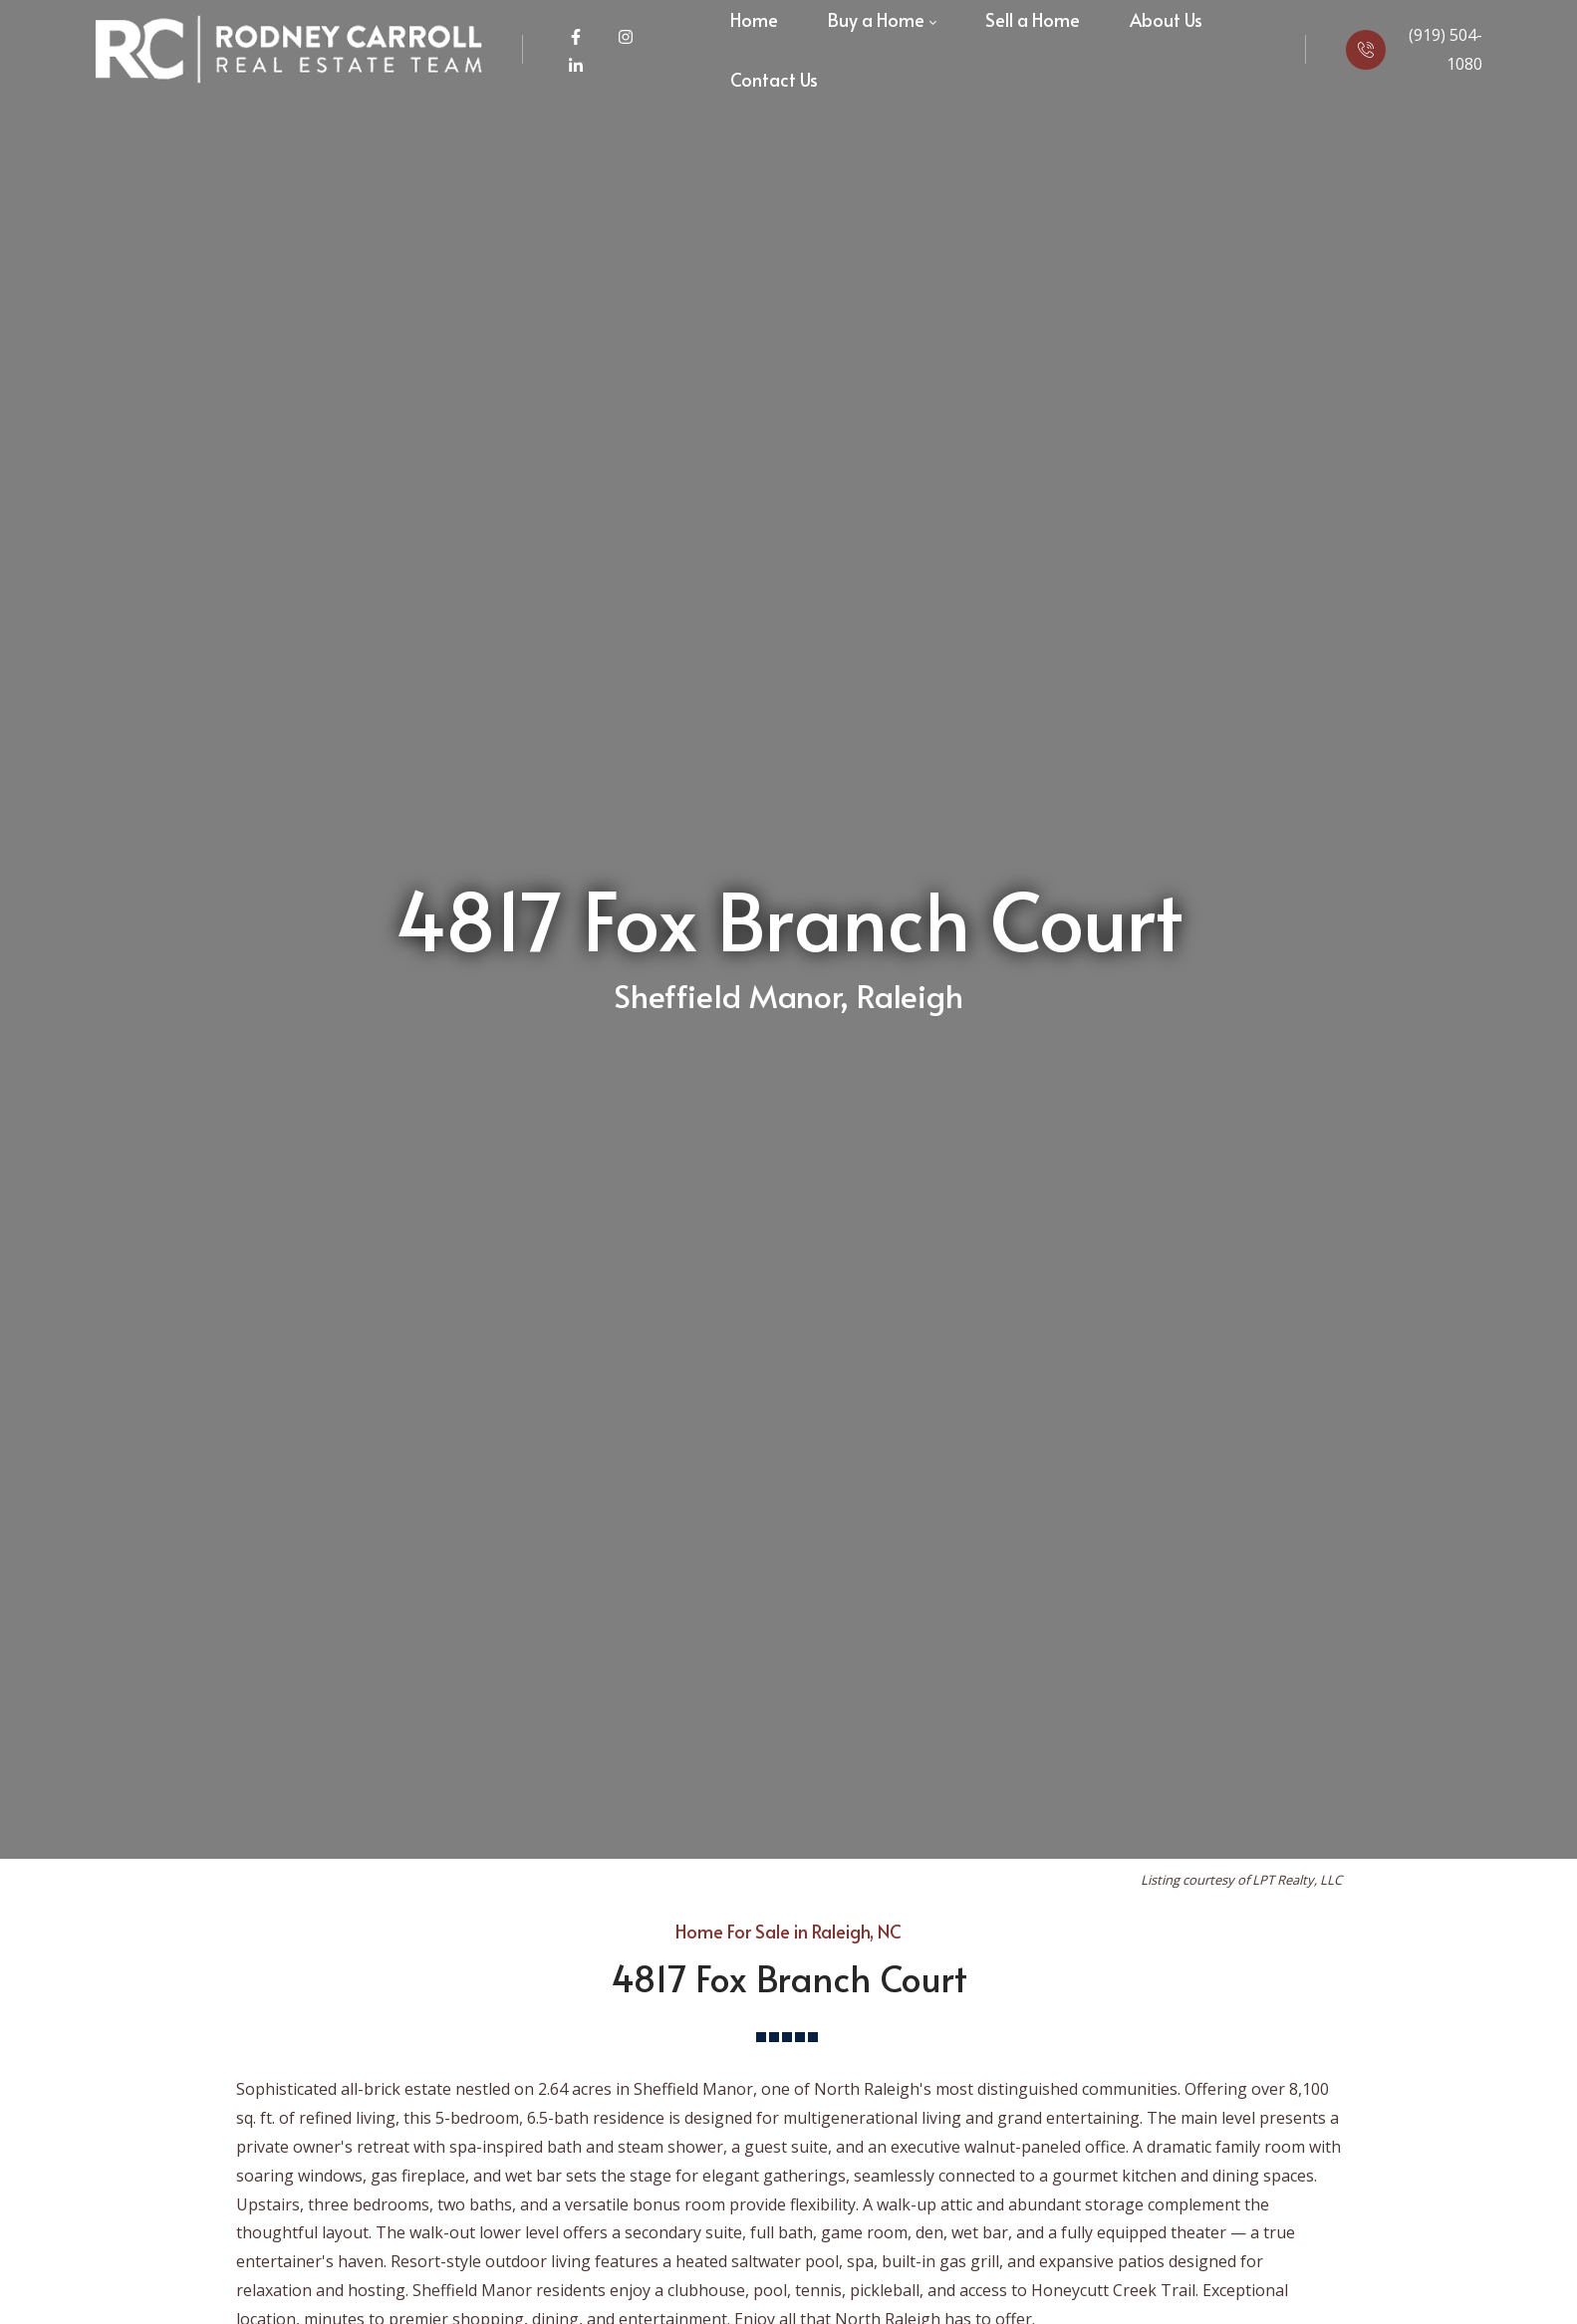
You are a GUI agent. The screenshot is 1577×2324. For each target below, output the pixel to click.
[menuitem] (774, 80)
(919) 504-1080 (1445, 49)
